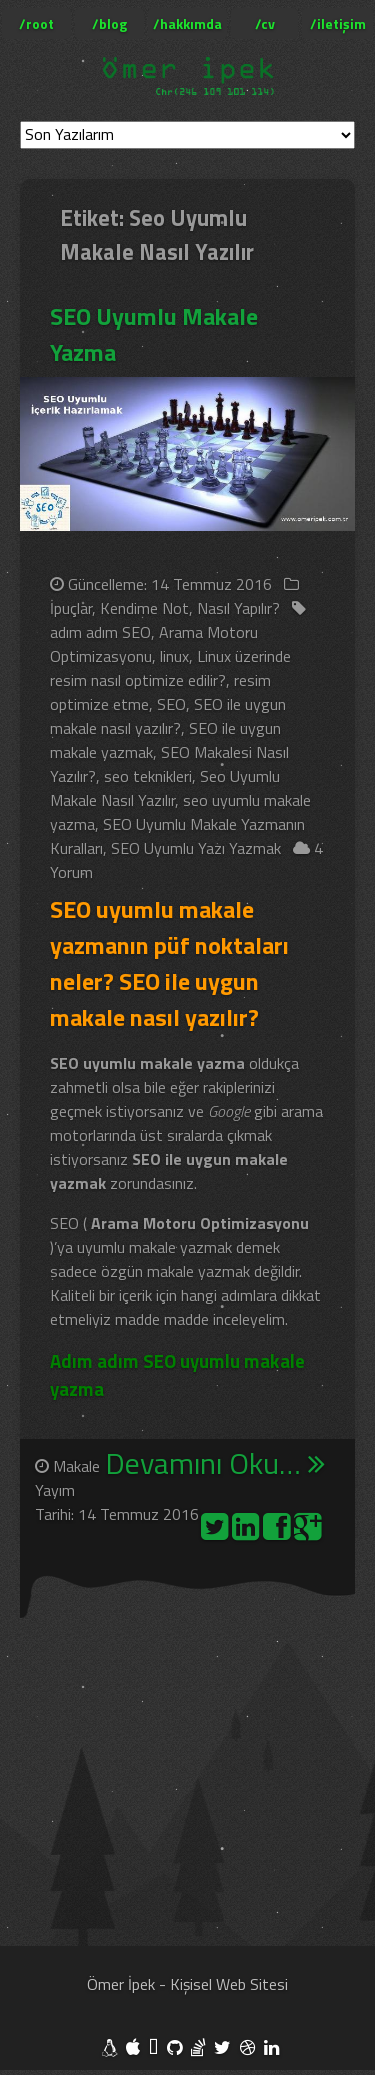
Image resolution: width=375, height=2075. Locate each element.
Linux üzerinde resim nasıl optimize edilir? (170, 668)
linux (174, 656)
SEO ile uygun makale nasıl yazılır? (168, 716)
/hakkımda (187, 23)
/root (36, 23)
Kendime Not (144, 608)
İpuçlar (71, 608)
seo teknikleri (148, 776)
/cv (265, 23)
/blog (109, 23)
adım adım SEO (100, 632)
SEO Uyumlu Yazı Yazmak (196, 848)
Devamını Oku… (215, 1464)
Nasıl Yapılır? (238, 608)
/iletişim (338, 23)
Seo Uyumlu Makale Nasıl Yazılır (165, 788)
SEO (171, 704)
